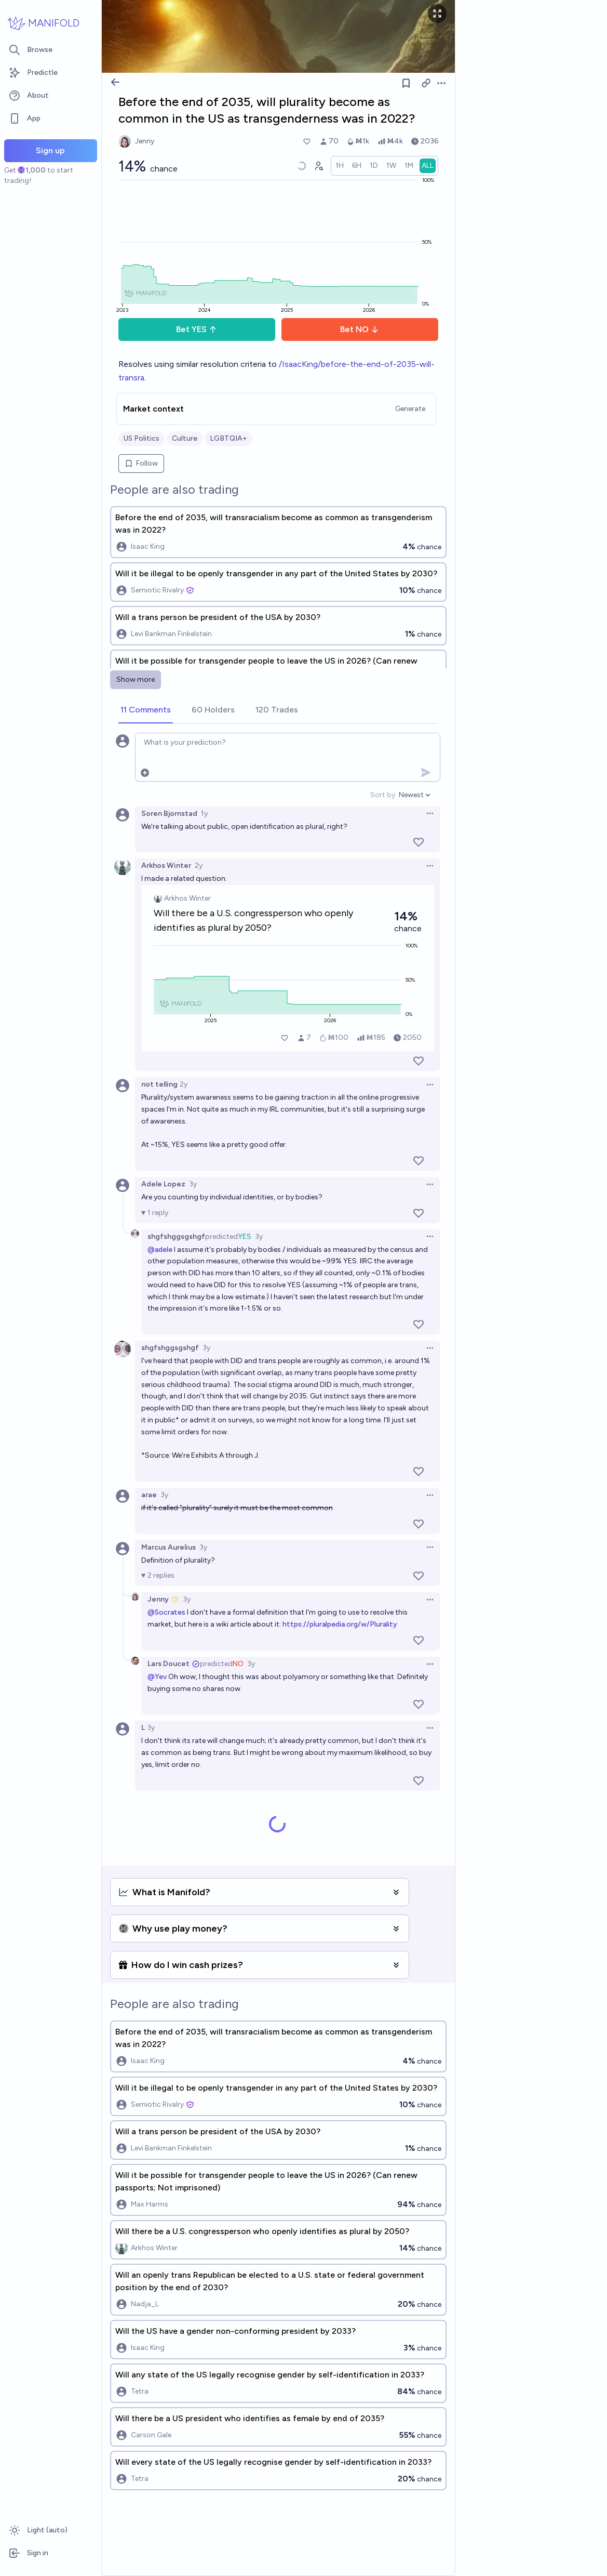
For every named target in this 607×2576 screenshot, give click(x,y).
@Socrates (166, 1612)
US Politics (141, 438)
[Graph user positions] (318, 165)
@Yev (157, 1676)
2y (199, 865)
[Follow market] (406, 83)
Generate (410, 408)
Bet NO (359, 329)
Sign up (50, 150)
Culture (184, 438)
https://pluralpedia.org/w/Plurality (339, 1624)
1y (204, 813)
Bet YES (196, 329)
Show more (135, 679)
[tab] (145, 710)
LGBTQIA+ (228, 438)
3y (193, 1184)
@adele (159, 1249)
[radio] (339, 165)
